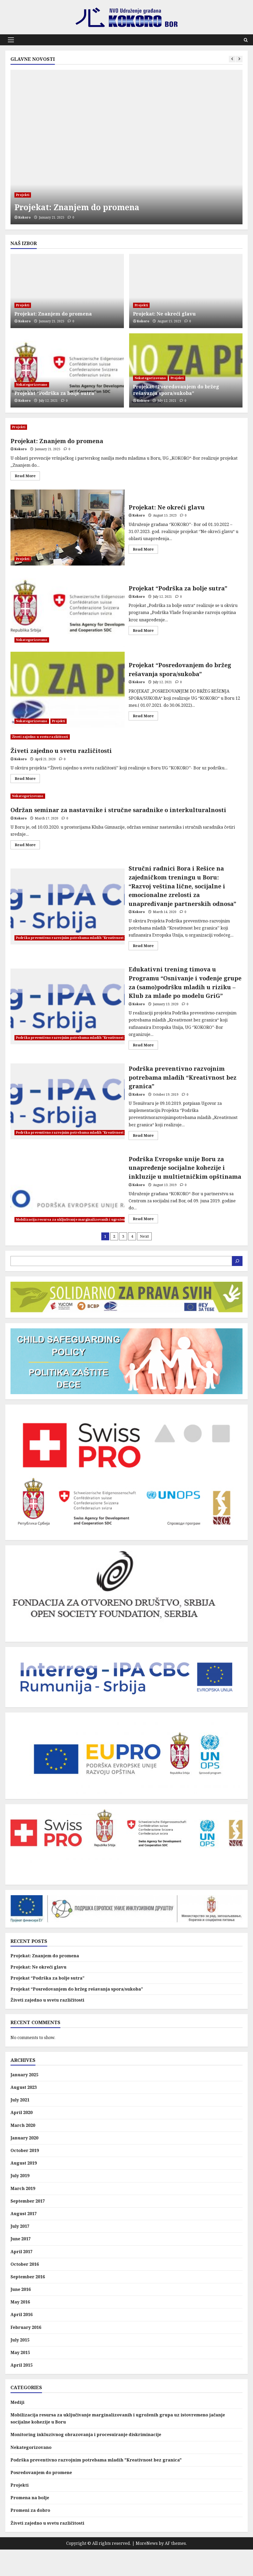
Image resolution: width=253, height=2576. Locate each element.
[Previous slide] (232, 59)
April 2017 (21, 2278)
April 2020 (21, 2139)
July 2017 (19, 2253)
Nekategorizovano (32, 384)
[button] (11, 39)
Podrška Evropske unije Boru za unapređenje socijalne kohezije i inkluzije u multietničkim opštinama (67, 1210)
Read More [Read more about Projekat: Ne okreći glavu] (145, 550)
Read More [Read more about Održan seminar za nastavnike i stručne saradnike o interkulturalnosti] (27, 845)
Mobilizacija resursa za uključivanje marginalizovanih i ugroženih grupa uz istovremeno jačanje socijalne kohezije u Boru (119, 1241)
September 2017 (27, 2227)
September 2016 (27, 2303)
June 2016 (20, 2316)
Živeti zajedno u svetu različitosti (40, 737)
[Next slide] (239, 59)
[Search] (237, 1287)
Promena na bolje (29, 2524)
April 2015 (21, 2391)
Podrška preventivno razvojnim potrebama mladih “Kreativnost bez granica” (67, 1119)
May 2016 (20, 2328)
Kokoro (24, 217)
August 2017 (23, 2240)
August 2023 (23, 2114)
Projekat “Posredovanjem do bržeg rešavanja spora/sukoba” (176, 389)
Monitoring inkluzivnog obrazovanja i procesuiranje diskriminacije (85, 2461)
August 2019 (23, 2189)
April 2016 (21, 2341)
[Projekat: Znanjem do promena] (126, 147)
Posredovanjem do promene (41, 2499)
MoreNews (147, 2570)
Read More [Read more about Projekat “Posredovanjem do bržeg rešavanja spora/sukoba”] (145, 716)
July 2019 (19, 2202)
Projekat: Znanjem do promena (89, 206)
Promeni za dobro (30, 2537)
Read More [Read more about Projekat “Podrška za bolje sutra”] (145, 631)
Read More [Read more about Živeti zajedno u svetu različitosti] (27, 779)
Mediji (17, 2429)
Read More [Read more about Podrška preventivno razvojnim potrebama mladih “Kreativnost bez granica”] (145, 1153)
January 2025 (24, 2101)
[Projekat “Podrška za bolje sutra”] (67, 370)
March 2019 (22, 2215)
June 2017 (20, 2265)
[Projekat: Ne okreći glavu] (186, 291)
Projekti (22, 195)
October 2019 (24, 2177)
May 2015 (20, 2379)
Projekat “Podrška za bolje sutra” (55, 393)
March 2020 (22, 2151)
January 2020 (24, 2164)
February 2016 (25, 2353)
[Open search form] (246, 40)
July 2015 (19, 2366)
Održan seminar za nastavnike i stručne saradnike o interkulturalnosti (125, 809)
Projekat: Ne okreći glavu (164, 314)
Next (144, 1262)
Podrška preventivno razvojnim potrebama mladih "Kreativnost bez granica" (81, 942)
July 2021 (19, 2126)
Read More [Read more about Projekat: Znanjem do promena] (27, 476)
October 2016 (24, 2291)
